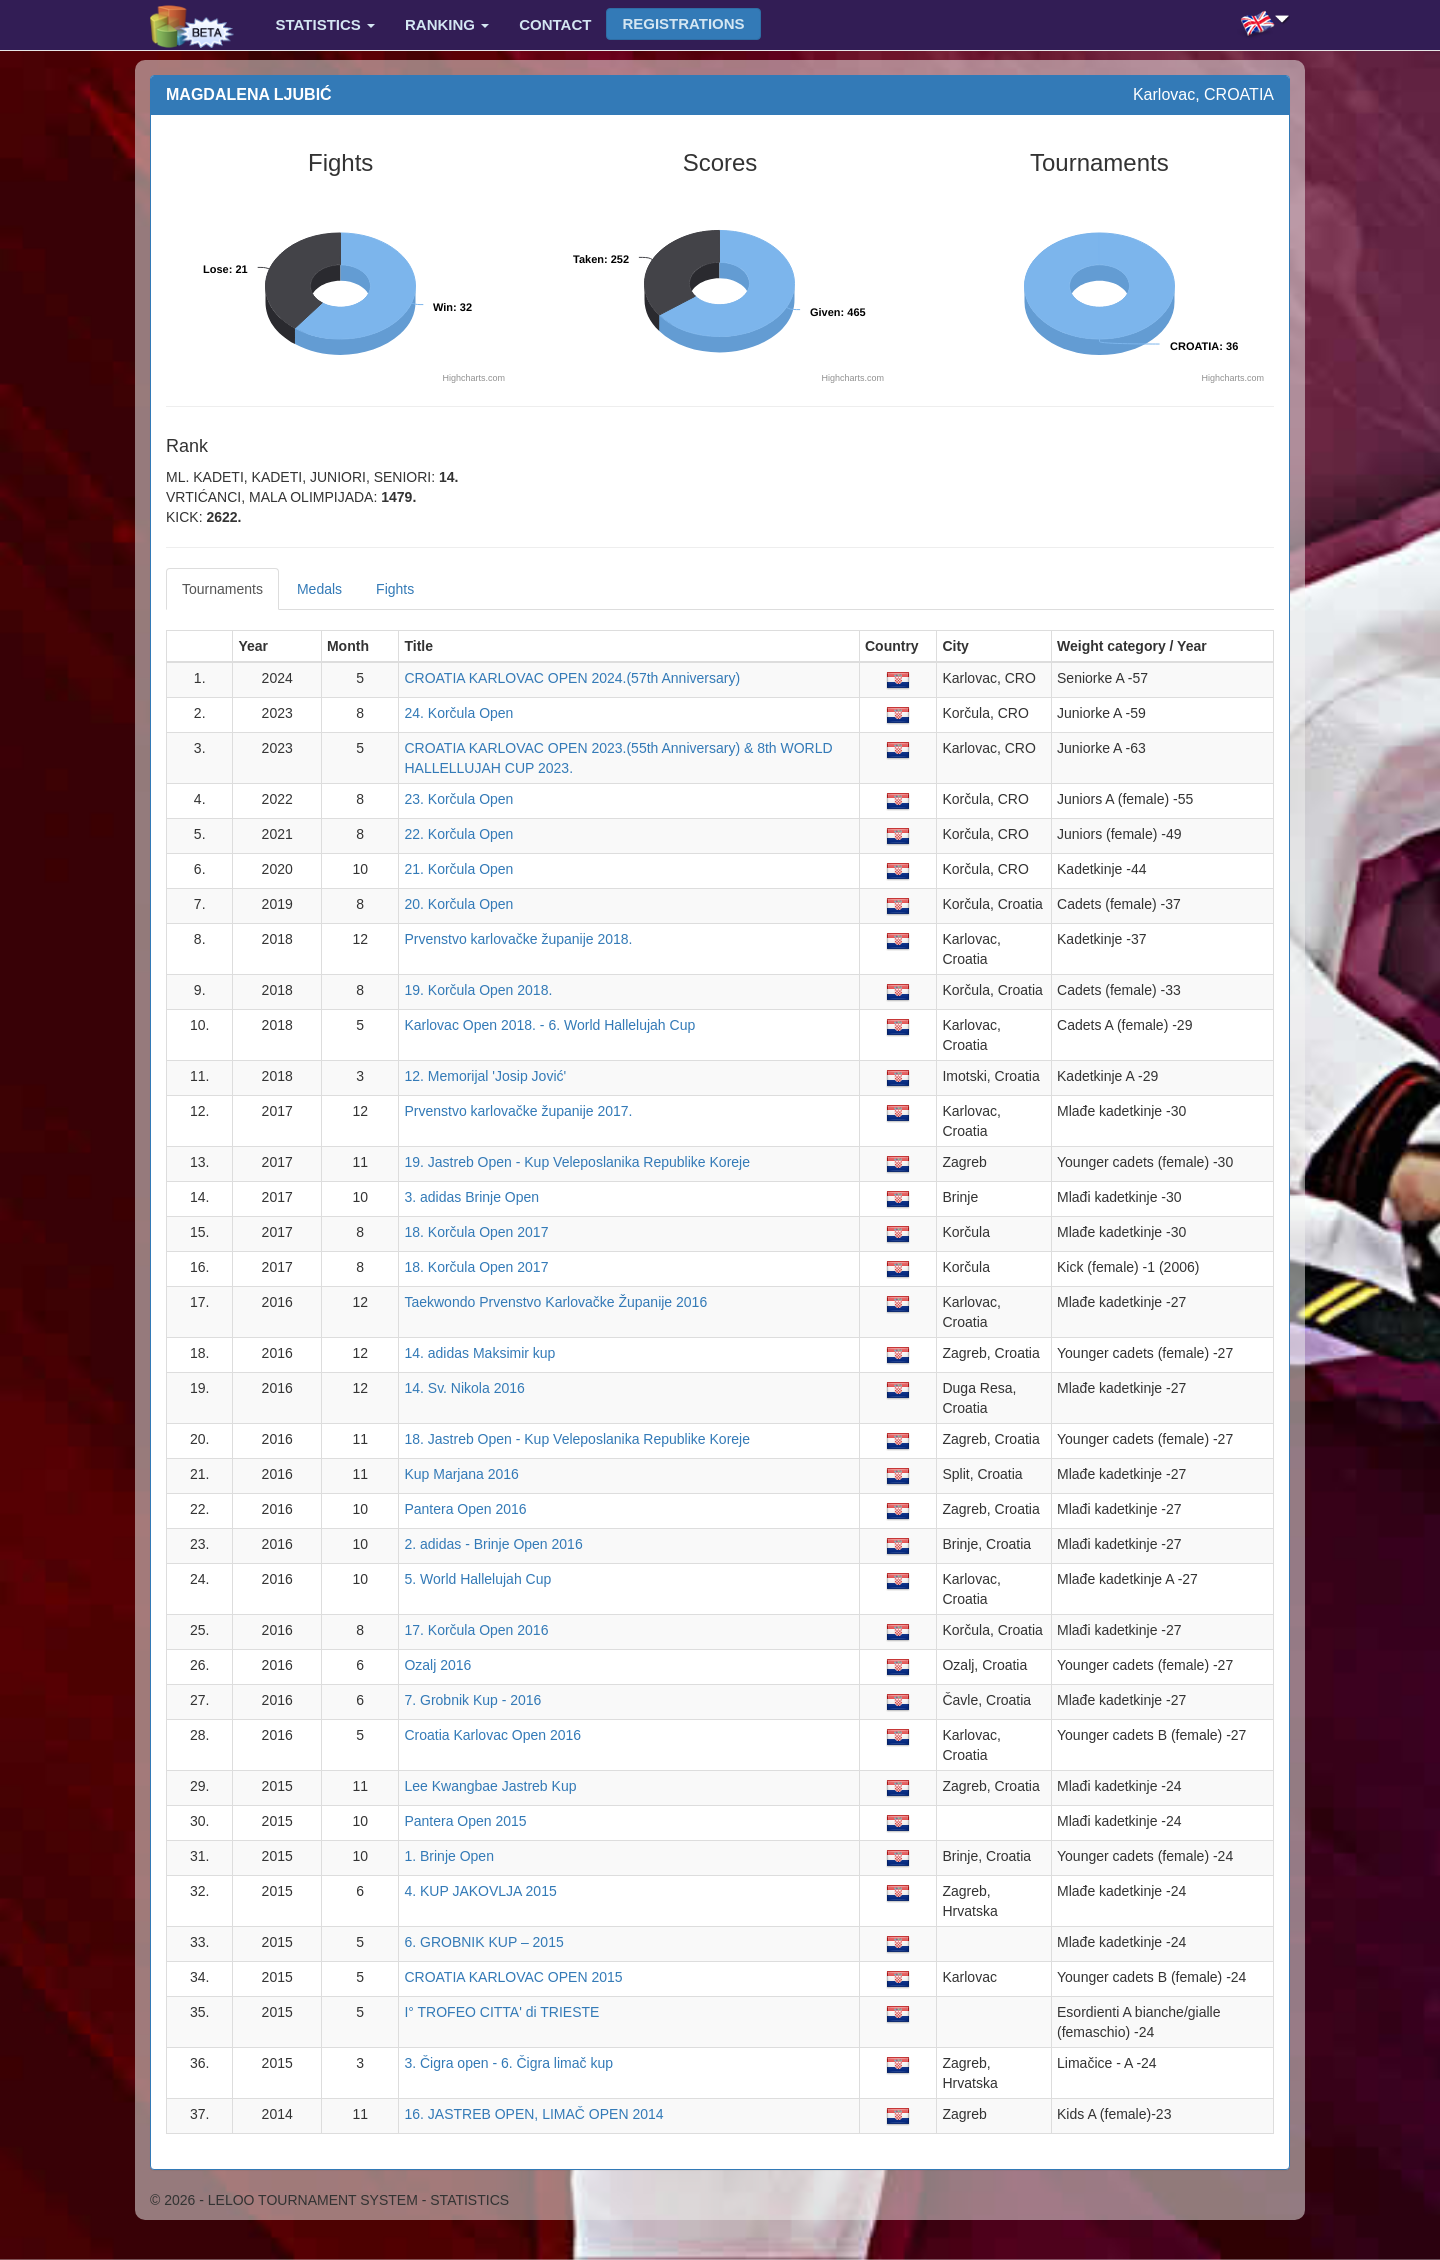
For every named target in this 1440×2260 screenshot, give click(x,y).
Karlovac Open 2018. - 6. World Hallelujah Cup (549, 1025)
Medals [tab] (319, 589)
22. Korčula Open (458, 834)
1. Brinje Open (449, 1856)
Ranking (447, 24)
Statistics (325, 24)
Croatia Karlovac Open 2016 (492, 1735)
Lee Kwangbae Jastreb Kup (490, 1786)
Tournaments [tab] (222, 589)
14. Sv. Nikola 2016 (464, 1388)
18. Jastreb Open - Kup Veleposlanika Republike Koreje (577, 1439)
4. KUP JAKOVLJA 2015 (480, 1891)
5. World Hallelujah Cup (477, 1579)
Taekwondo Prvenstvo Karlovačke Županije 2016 (555, 1302)
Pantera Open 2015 (465, 1821)
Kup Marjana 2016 (461, 1474)
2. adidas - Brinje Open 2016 (493, 1544)
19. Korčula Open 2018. (478, 990)
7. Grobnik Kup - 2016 (472, 1700)
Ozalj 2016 (437, 1665)
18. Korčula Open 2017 (476, 1232)
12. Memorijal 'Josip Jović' (485, 1076)
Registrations (683, 23)
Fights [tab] (395, 589)
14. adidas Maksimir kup (479, 1353)
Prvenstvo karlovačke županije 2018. (518, 939)
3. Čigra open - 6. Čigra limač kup (508, 2063)
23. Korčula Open (458, 799)
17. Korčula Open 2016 (476, 1630)
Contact (555, 24)
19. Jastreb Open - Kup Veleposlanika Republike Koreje (577, 1162)
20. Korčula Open (458, 904)
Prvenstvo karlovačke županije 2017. (518, 1111)
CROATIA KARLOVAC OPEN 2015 (513, 1977)
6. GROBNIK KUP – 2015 (483, 1942)
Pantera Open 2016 (465, 1509)
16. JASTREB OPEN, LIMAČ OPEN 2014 (533, 2114)
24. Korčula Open (458, 713)
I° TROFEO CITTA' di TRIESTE (501, 2012)
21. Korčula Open (458, 869)
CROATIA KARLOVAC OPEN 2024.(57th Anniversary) (572, 678)
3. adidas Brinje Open (471, 1197)
